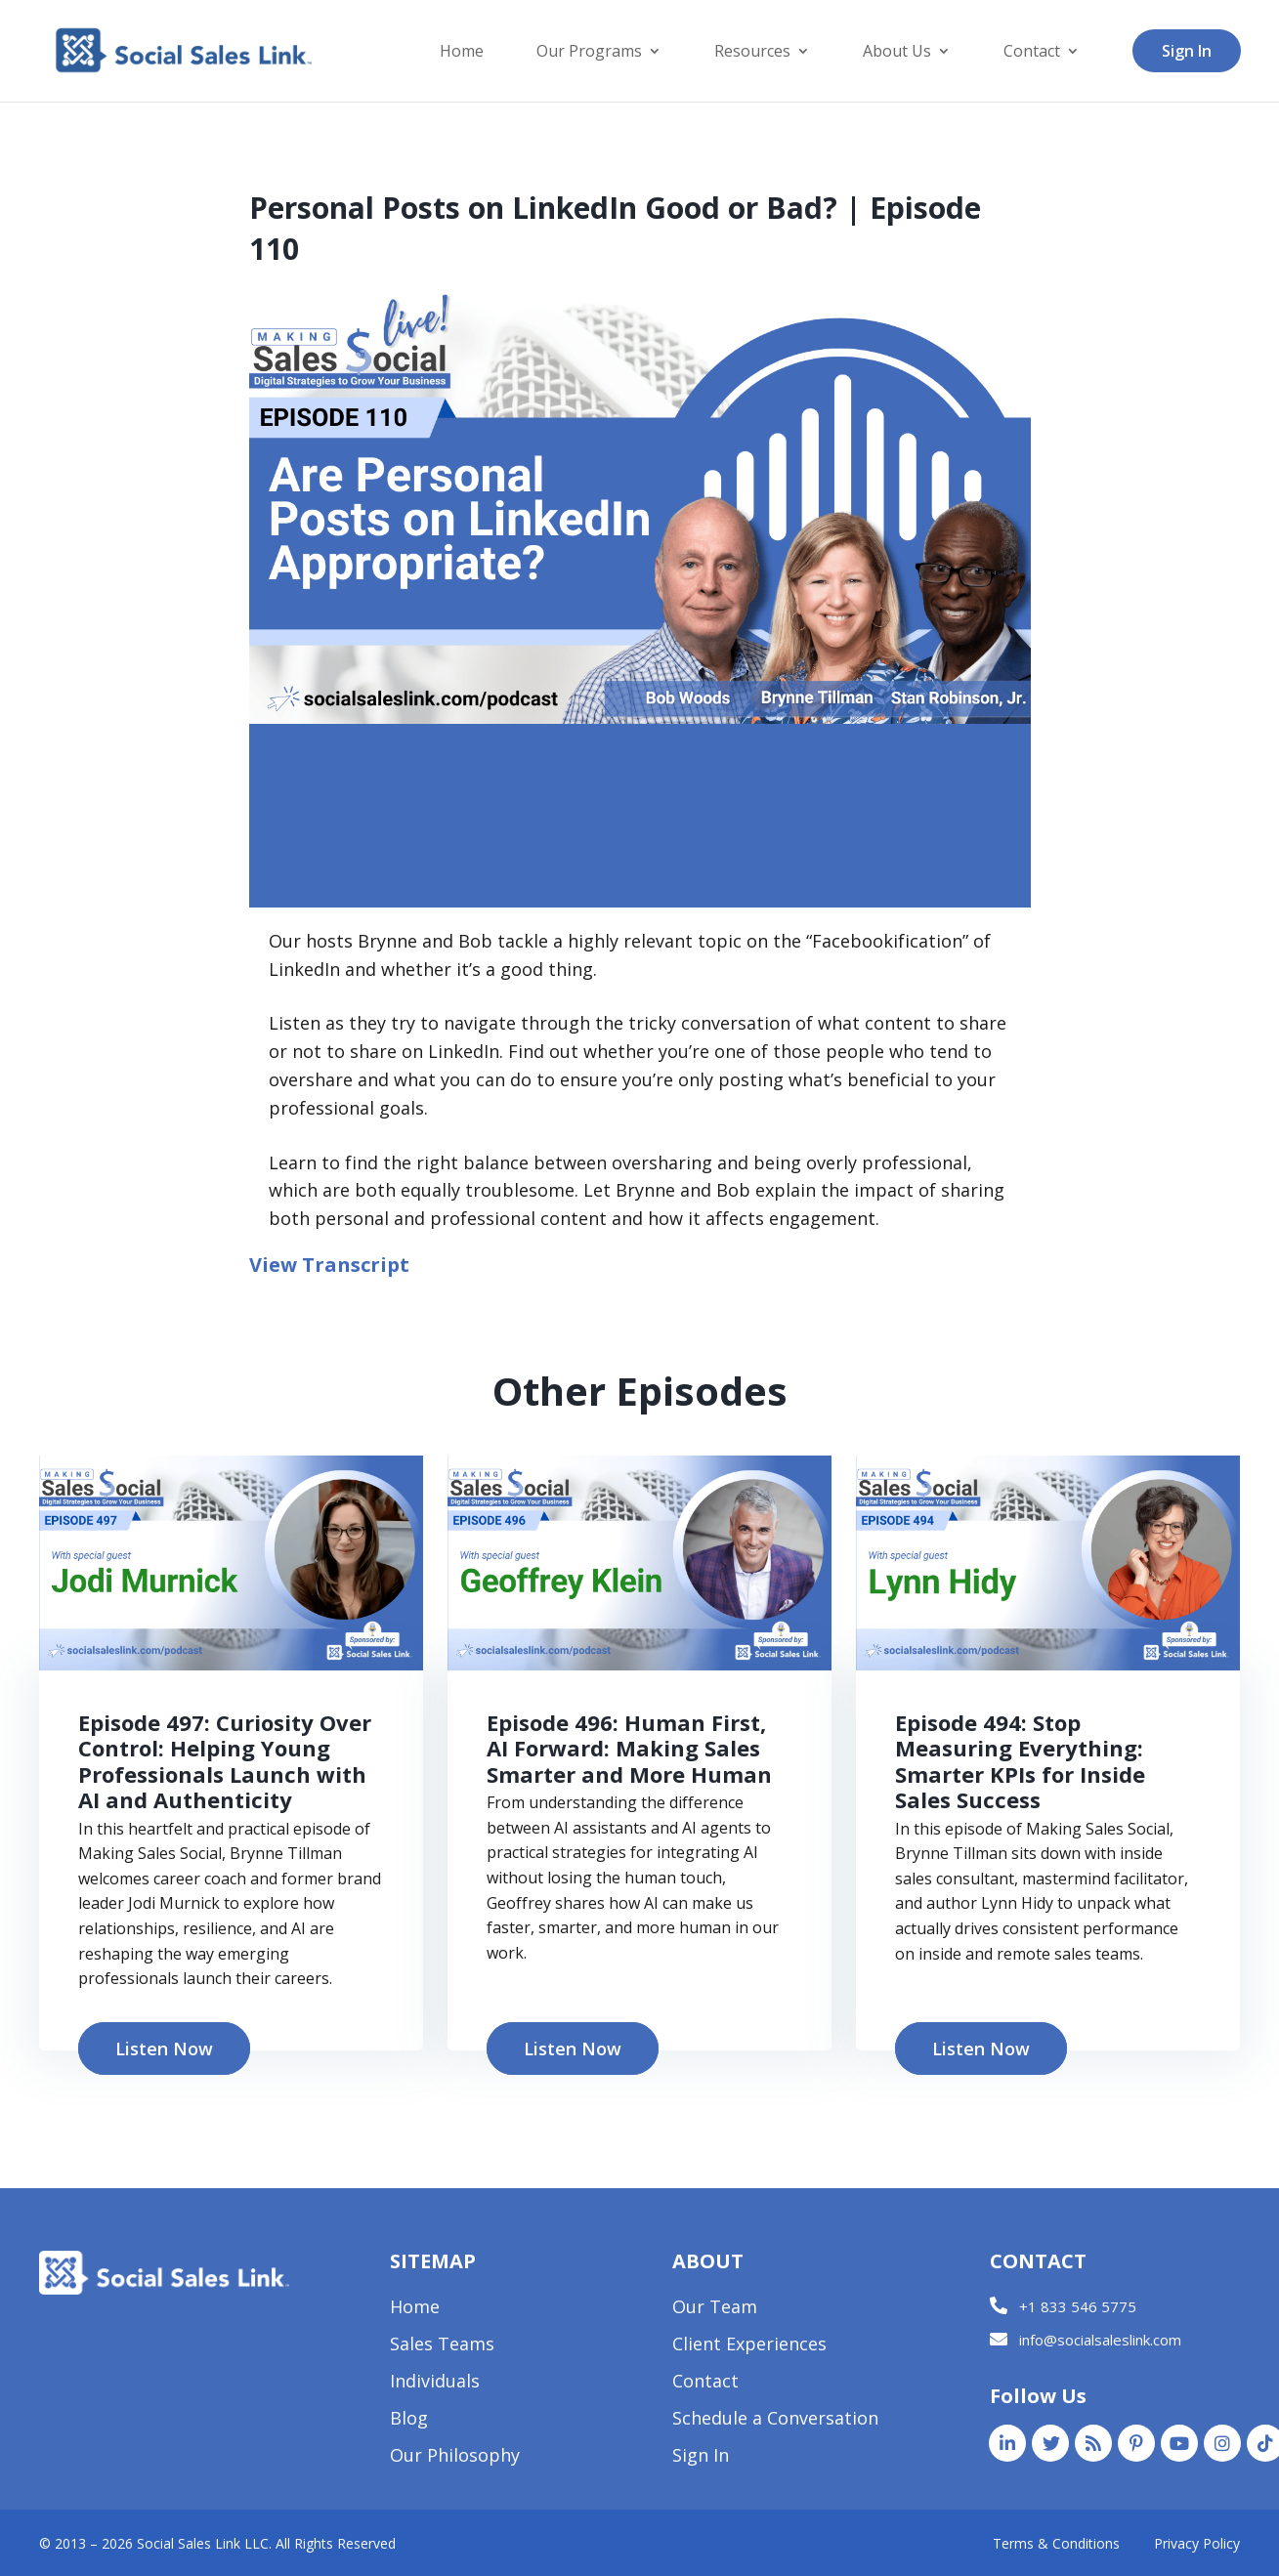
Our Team (714, 2309)
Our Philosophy (455, 2457)
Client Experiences (749, 2346)
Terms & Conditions (1056, 2543)
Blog (409, 2420)
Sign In (1187, 51)
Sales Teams (442, 2346)
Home (462, 53)
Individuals (435, 2383)
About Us (897, 53)
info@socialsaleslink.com (1100, 2339)
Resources (752, 53)
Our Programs (589, 53)
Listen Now (164, 2048)
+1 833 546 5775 (1077, 2306)
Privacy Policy (1197, 2543)
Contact (1031, 53)
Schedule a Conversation (775, 2420)
